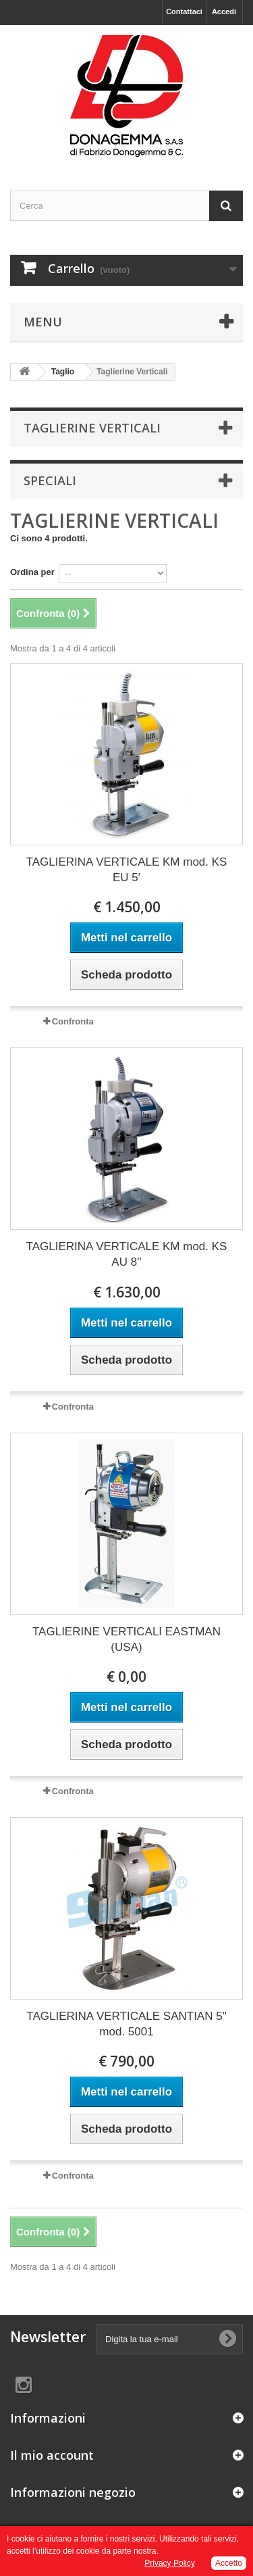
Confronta (73, 1021)
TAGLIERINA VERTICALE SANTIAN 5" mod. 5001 (126, 2024)
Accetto (228, 2563)
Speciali (50, 480)
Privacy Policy (169, 2563)
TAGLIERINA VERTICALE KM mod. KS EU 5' (126, 870)
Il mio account (52, 2455)
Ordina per (32, 572)
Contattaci (184, 11)
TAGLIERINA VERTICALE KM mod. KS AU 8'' (126, 1254)
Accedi (224, 11)
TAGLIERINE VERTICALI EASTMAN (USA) (126, 1639)
